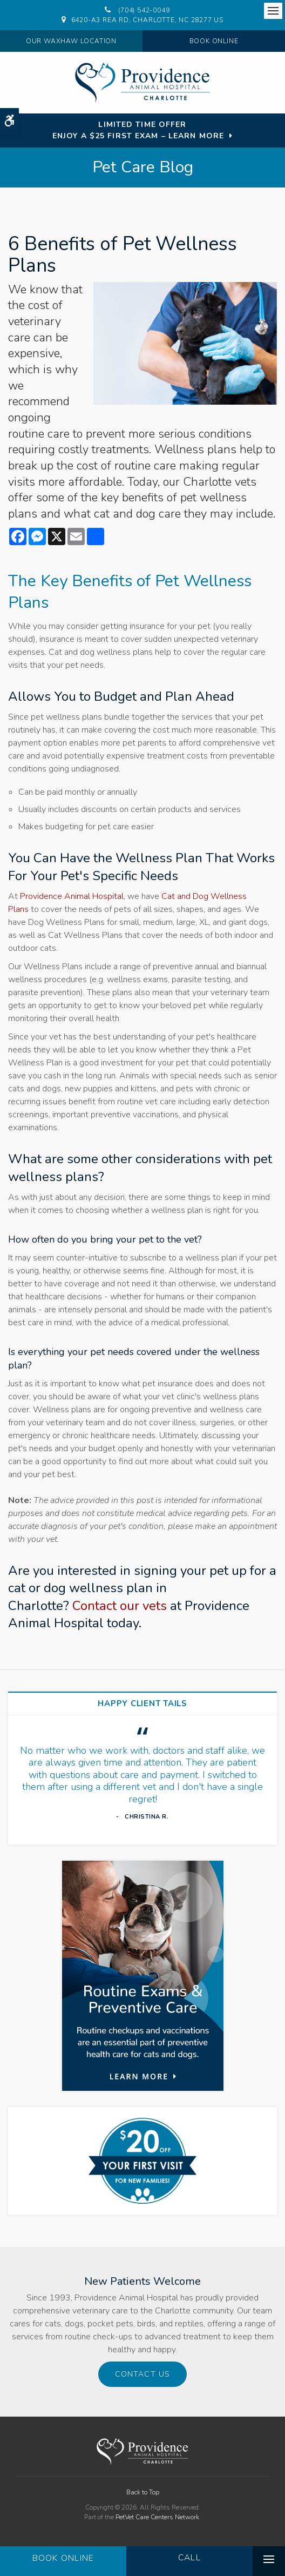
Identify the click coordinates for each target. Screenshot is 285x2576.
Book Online (214, 41)
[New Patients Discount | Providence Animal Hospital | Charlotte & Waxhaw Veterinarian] (142, 2161)
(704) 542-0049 (143, 10)
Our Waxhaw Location (71, 41)
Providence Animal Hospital (72, 896)
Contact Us (142, 2374)
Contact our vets (119, 1605)
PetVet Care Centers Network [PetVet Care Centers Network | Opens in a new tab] (157, 2517)
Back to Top (142, 2492)
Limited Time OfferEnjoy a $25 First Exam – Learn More (138, 130)
